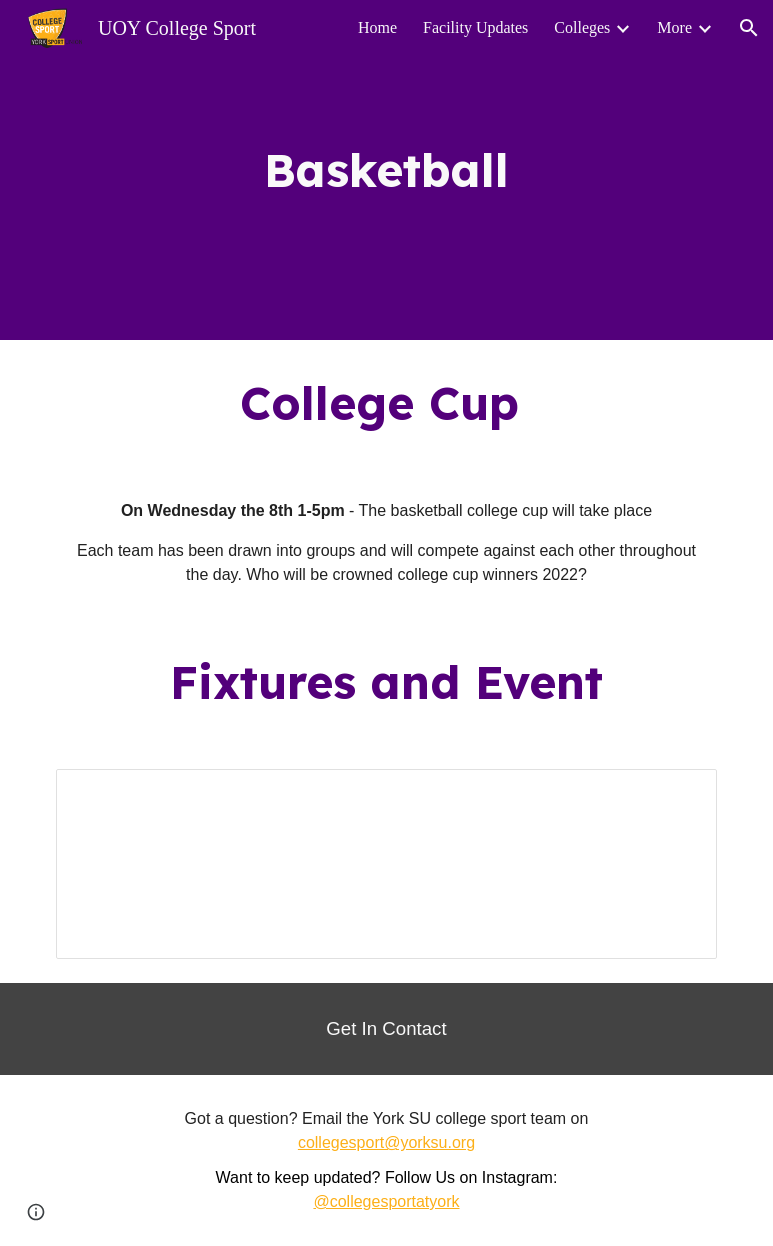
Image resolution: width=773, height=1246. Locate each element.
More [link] (674, 27)
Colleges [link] (582, 27)
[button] (749, 28)
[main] (386, 170)
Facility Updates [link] (475, 27)
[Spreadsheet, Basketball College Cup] (386, 864)
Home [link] (377, 27)
